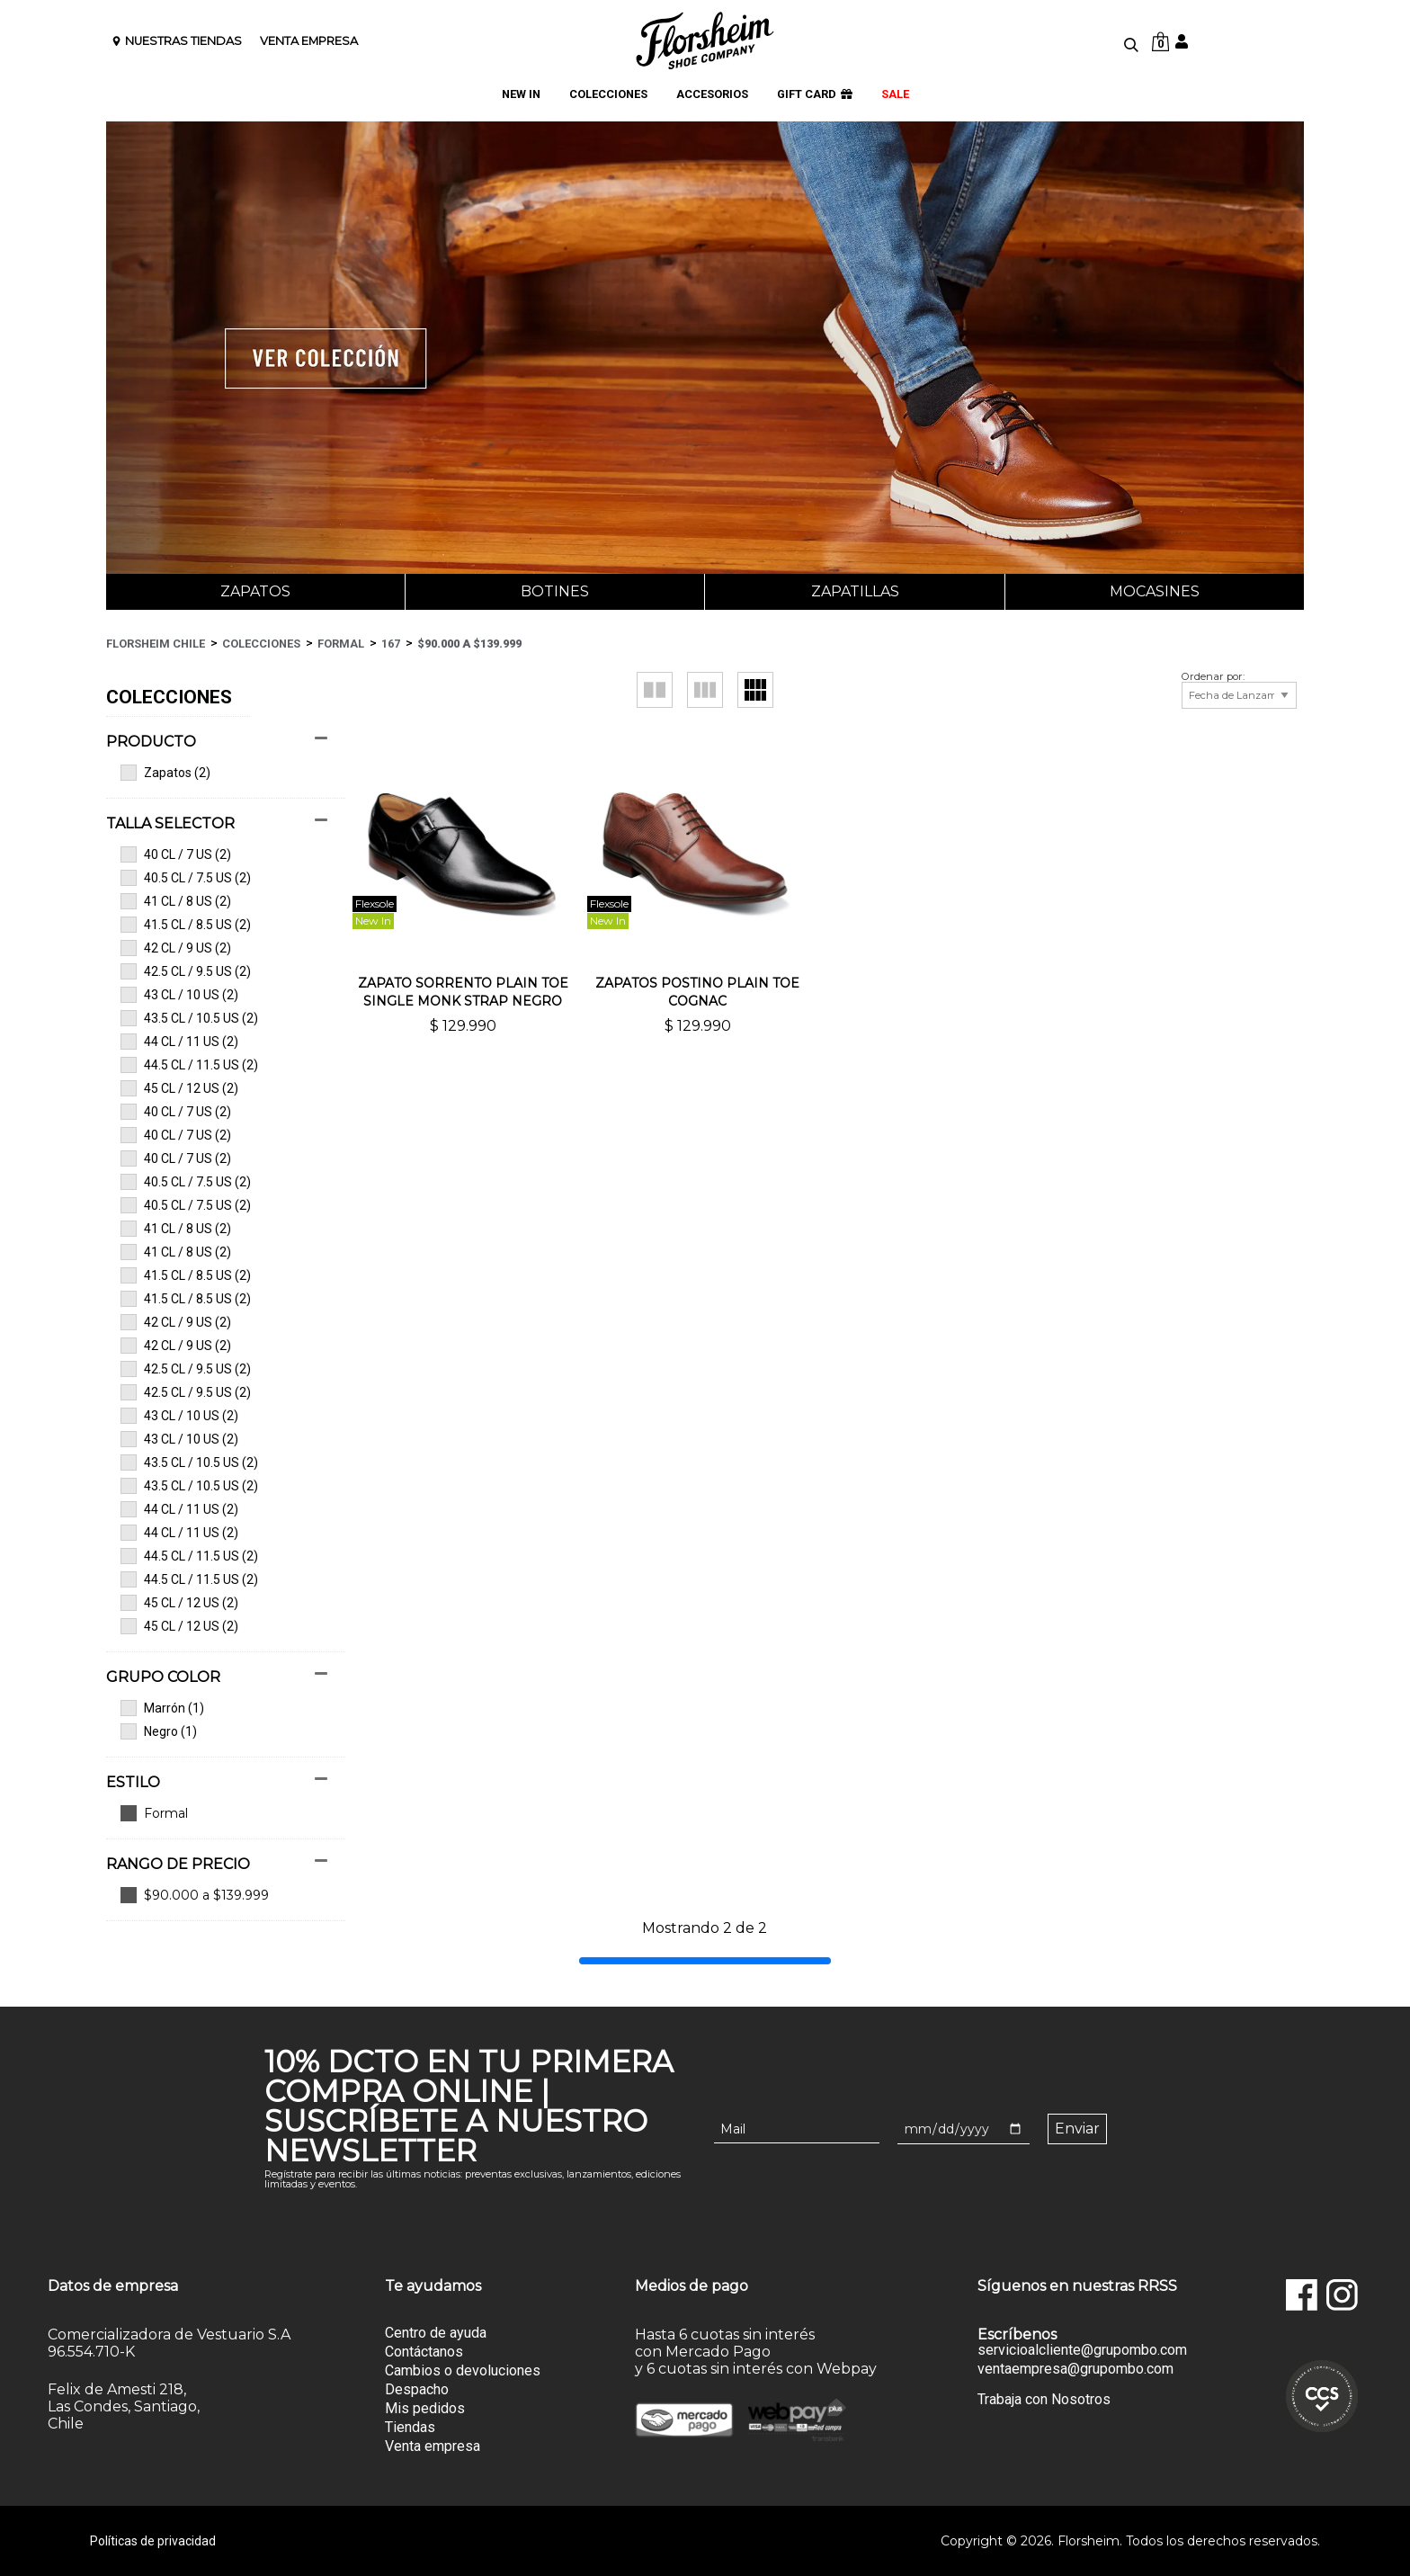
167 (390, 643)
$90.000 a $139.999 (469, 643)
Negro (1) (158, 1731)
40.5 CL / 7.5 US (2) (185, 878)
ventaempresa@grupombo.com (1075, 2369)
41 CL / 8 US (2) (175, 901)
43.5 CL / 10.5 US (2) (189, 1018)
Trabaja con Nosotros (1044, 2399)
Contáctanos (424, 2351)
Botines (555, 591)
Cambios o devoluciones (462, 2370)
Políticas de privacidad (153, 2541)
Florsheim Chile (155, 643)
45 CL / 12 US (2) (179, 1088)
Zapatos (255, 591)
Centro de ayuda (435, 2332)
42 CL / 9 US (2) (175, 948)
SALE (895, 95)
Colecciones (261, 643)
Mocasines (1155, 591)
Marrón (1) (162, 1708)
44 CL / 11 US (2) (179, 1041)
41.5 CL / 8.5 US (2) (185, 925)
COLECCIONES (608, 95)
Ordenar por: (1213, 677)
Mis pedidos (425, 2408)
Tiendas (410, 2427)
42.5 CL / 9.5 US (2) (185, 971)
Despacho (417, 2389)
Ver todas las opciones (217, 1813)
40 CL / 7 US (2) (175, 854)
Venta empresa (432, 2446)
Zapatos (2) (165, 773)
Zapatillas (855, 591)
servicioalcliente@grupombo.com (1082, 2350)
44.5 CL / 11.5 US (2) (189, 1065)
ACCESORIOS (712, 95)
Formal (340, 643)
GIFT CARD (814, 95)
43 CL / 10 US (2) (179, 995)
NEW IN (521, 95)
